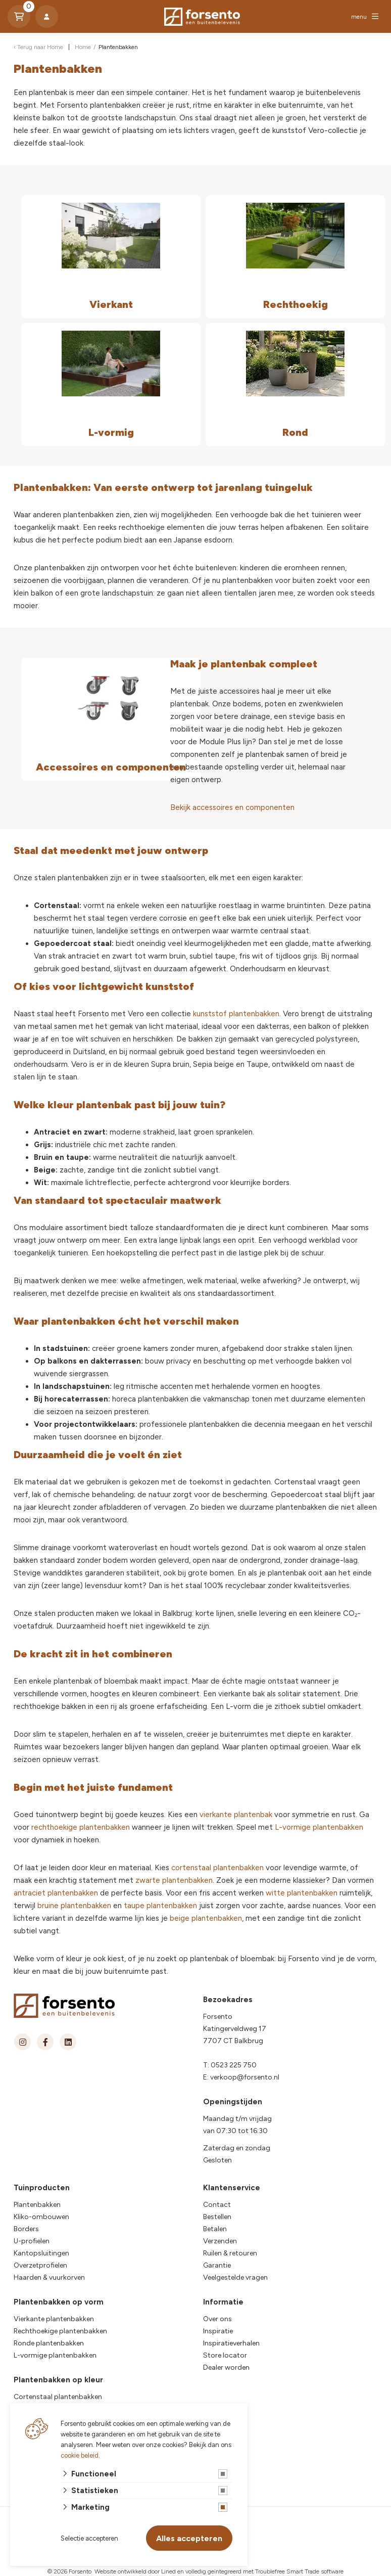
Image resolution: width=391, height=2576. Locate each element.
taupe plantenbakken (160, 1905)
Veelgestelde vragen (235, 2277)
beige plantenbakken (206, 1918)
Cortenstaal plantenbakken (58, 2396)
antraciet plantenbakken (56, 1892)
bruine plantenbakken (74, 1905)
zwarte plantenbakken (174, 1880)
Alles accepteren (189, 2538)
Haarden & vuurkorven (49, 2277)
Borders (26, 2229)
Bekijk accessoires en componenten (232, 807)
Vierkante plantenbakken (54, 2319)
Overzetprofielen (40, 2265)
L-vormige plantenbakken (319, 1827)
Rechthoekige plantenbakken (60, 2331)
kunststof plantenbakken (236, 1013)
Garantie (217, 2265)
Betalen (215, 2229)
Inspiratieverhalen (231, 2343)
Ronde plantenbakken (49, 2343)
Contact (217, 2204)
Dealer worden (226, 2367)
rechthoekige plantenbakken (80, 1827)
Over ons (217, 2319)
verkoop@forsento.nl (244, 2077)
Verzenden (220, 2241)
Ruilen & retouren (230, 2253)
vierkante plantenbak (236, 1814)
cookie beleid (80, 2455)
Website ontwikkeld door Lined (135, 2571)
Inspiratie (218, 2331)
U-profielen (32, 2241)
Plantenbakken (37, 2204)
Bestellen (217, 2216)
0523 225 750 (234, 2065)
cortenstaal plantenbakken (217, 1867)
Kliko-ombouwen (41, 2216)
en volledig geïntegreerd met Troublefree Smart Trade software (260, 2571)
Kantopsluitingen (41, 2253)
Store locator (225, 2355)
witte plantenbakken (301, 1892)
